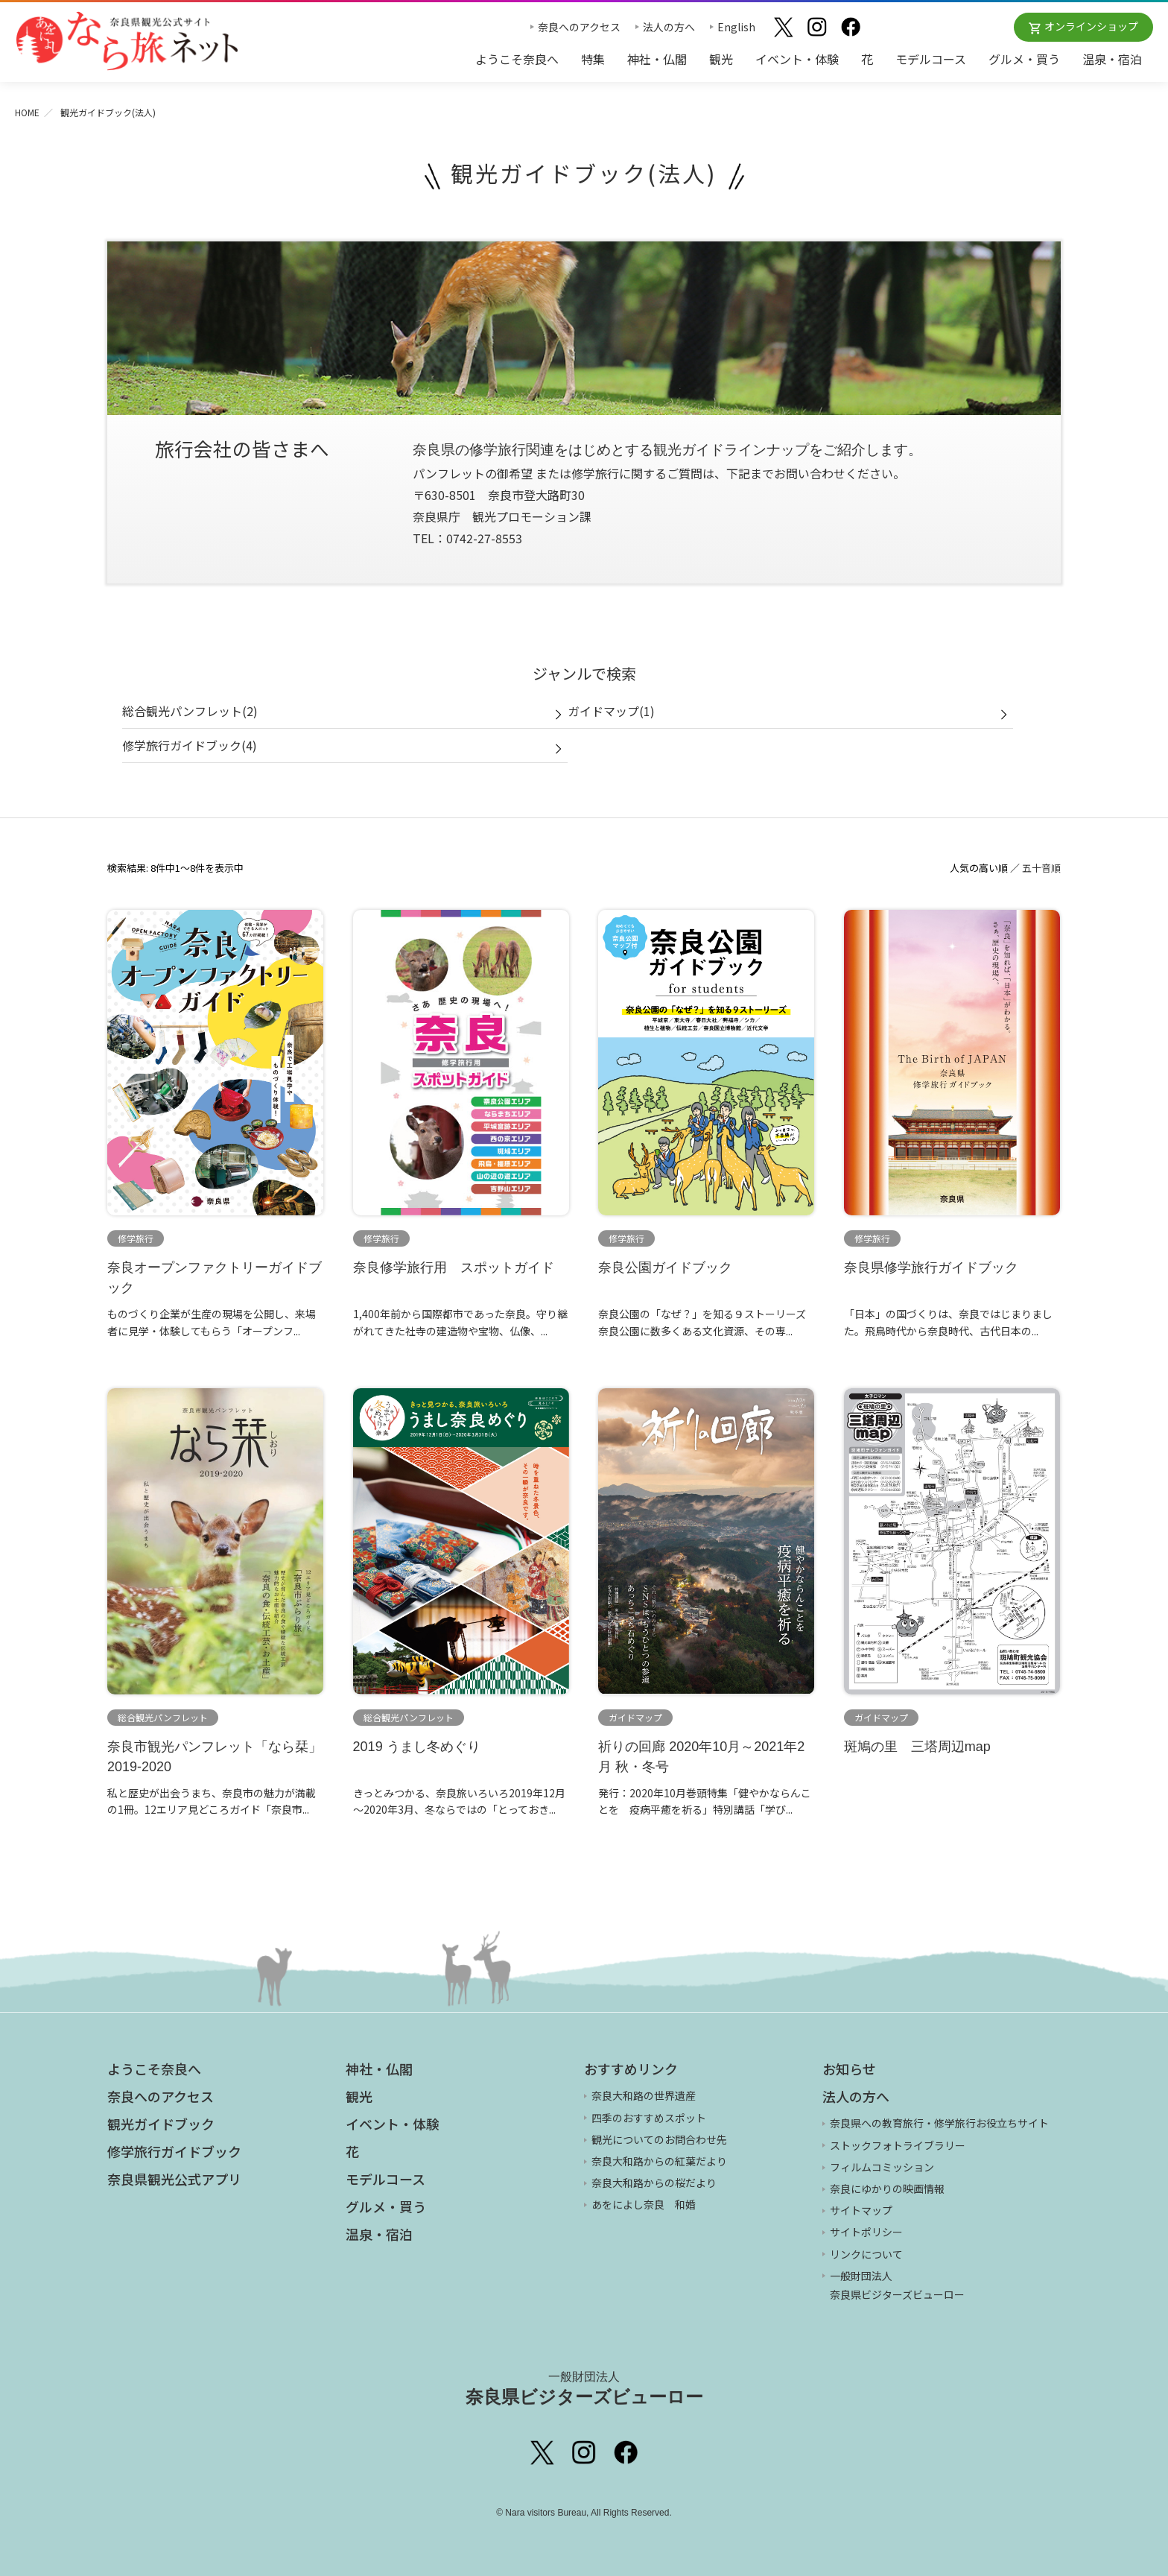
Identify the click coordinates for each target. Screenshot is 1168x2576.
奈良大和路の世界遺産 (643, 2095)
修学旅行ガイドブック (174, 2151)
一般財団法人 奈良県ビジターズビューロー (897, 2285)
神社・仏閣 (657, 59)
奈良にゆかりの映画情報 (887, 2188)
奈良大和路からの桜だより (654, 2182)
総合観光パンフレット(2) (190, 711)
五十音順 (1041, 868)
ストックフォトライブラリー (897, 2145)
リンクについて (866, 2254)
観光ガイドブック (161, 2123)
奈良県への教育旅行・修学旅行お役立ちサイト (939, 2122)
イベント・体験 (797, 59)
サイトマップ (861, 2210)
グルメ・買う (1024, 59)
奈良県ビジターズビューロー (584, 2388)
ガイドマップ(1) (611, 711)
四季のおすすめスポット (648, 2117)
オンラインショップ (1091, 26)
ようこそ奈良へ (517, 59)
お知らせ (849, 2068)
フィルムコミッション (882, 2166)
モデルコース (930, 59)
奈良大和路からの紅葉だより (659, 2160)
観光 (721, 59)
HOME (27, 112)
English (736, 26)
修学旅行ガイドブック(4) (189, 745)
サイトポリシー (866, 2231)
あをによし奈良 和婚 (643, 2204)
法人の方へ (669, 26)
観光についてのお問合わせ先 (659, 2139)
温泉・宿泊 (1112, 59)
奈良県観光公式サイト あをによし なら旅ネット (126, 41)
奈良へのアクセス (579, 26)
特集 (593, 59)
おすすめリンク (631, 2068)
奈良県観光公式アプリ (174, 2179)
